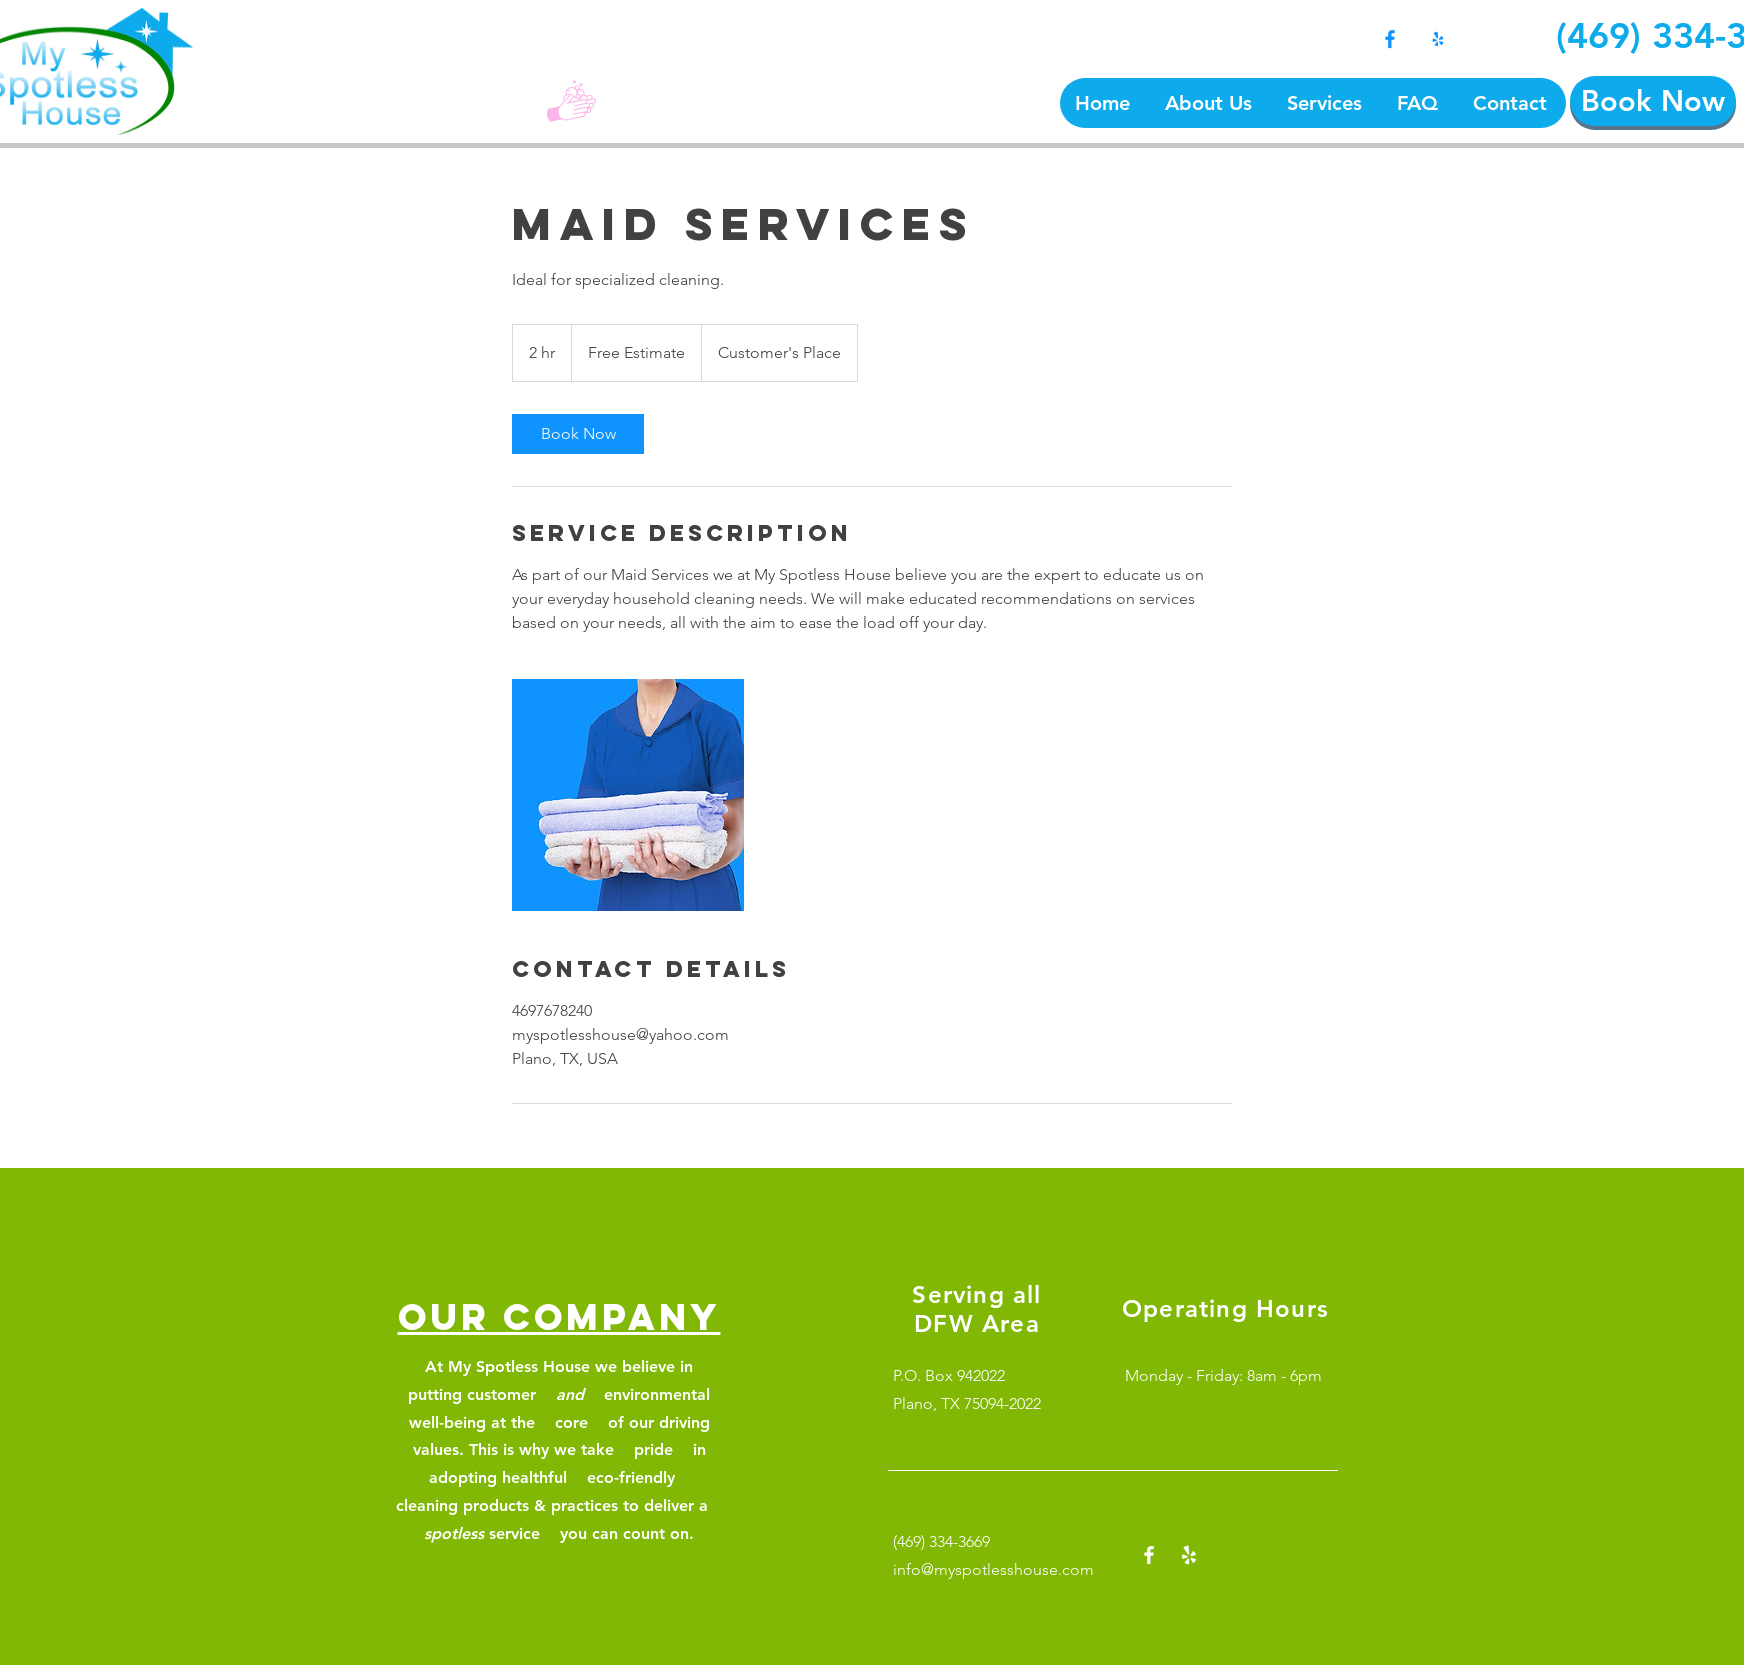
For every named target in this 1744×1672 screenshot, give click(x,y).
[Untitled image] (628, 795)
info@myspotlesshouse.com (993, 1569)
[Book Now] (1653, 101)
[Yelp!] (1438, 39)
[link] (578, 434)
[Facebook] (1390, 39)
